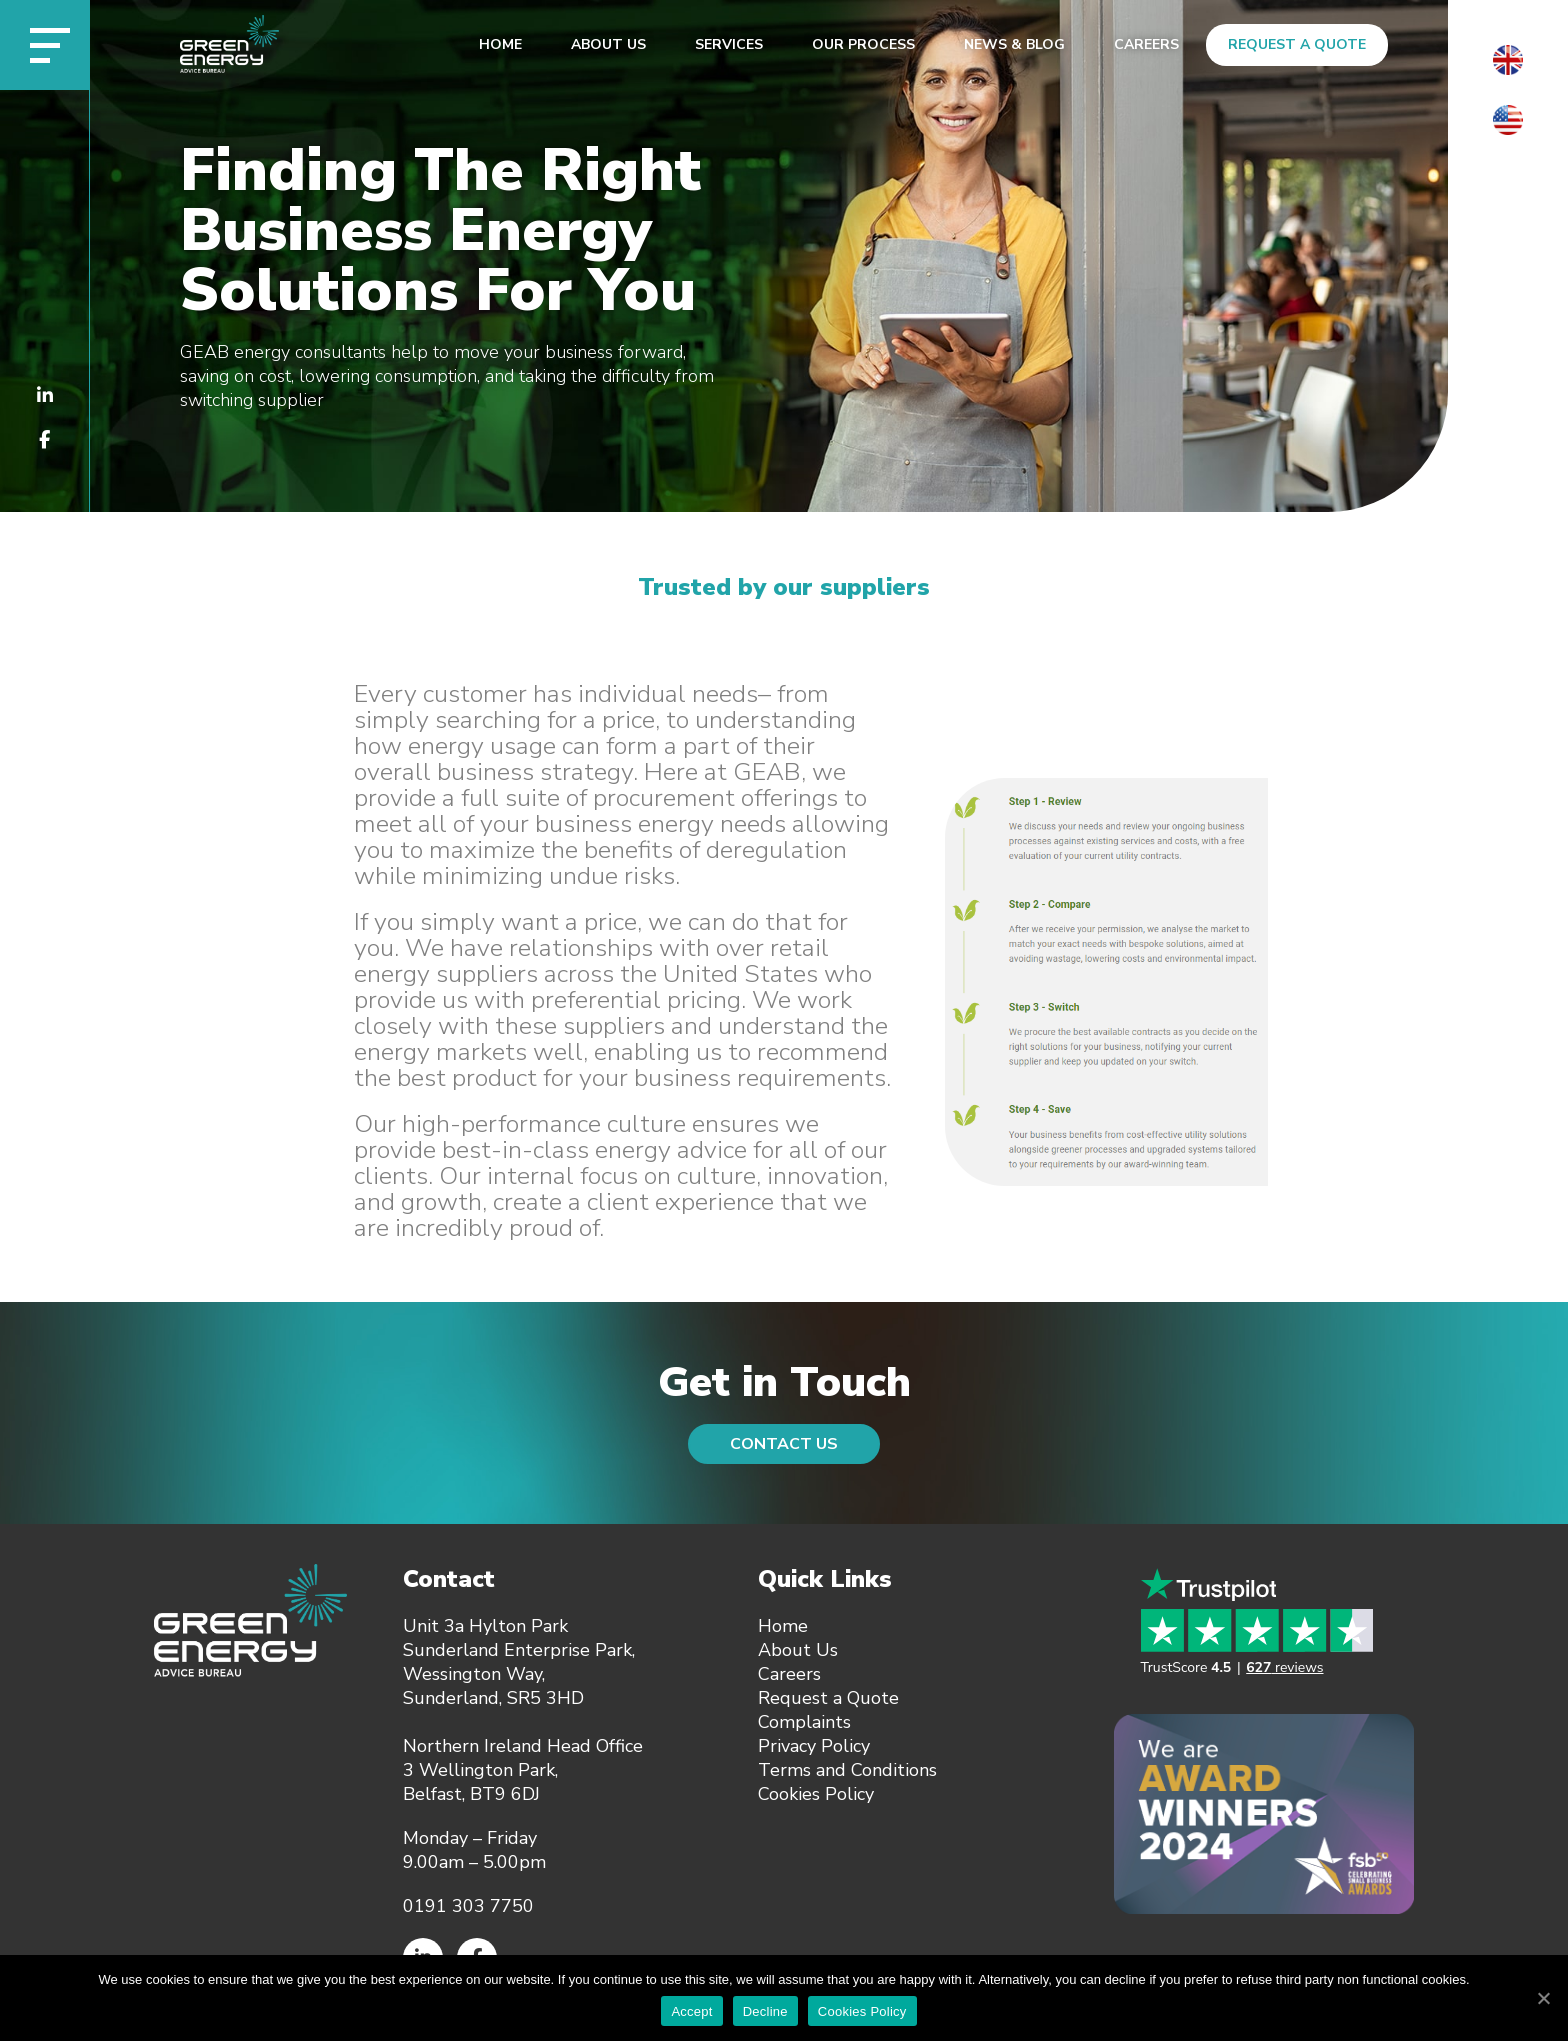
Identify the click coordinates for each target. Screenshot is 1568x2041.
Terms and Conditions (847, 1770)
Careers (1146, 44)
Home (500, 44)
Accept (691, 2011)
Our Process (863, 44)
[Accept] (1543, 1998)
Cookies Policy (816, 1794)
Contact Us (784, 1444)
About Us (608, 44)
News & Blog (1014, 44)
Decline (765, 2011)
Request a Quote (1297, 44)
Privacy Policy (814, 1746)
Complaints (804, 1722)
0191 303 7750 (468, 1906)
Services (729, 44)
